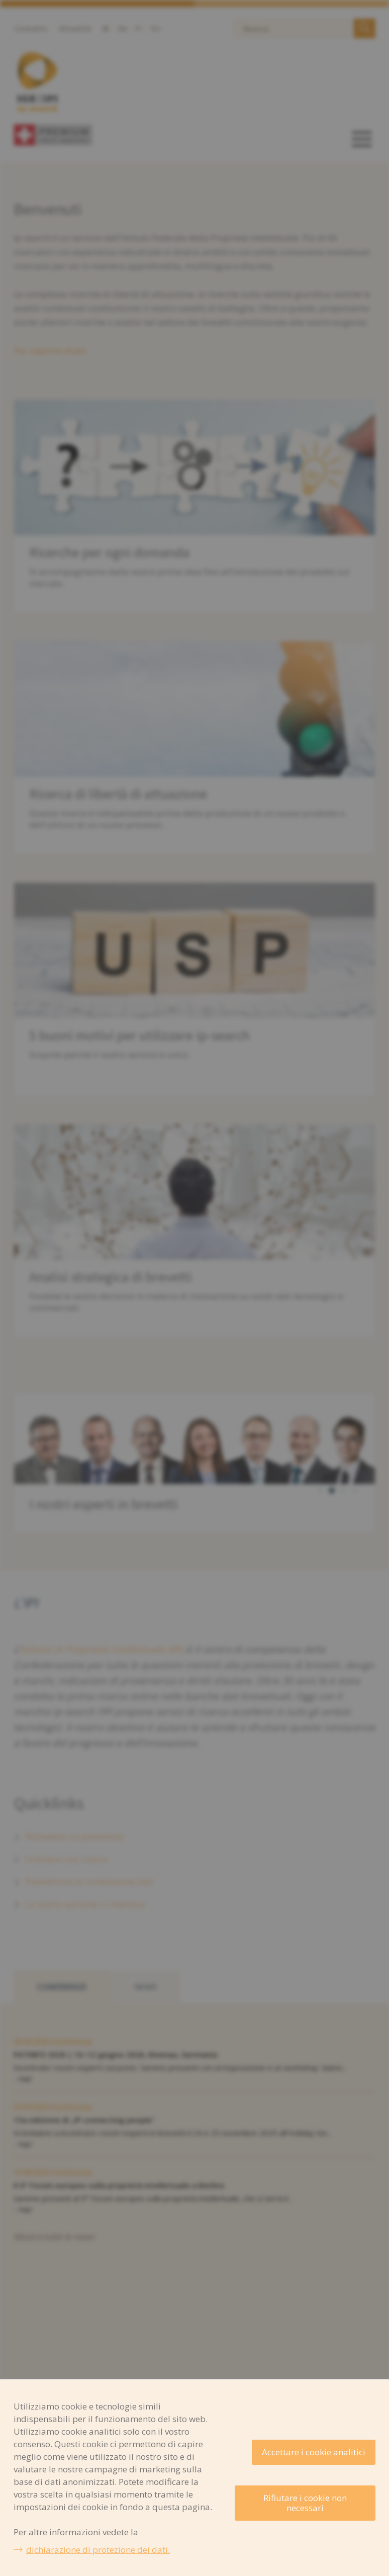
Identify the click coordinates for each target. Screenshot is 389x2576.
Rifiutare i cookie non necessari (305, 2503)
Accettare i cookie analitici (313, 2452)
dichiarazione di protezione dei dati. (98, 2549)
